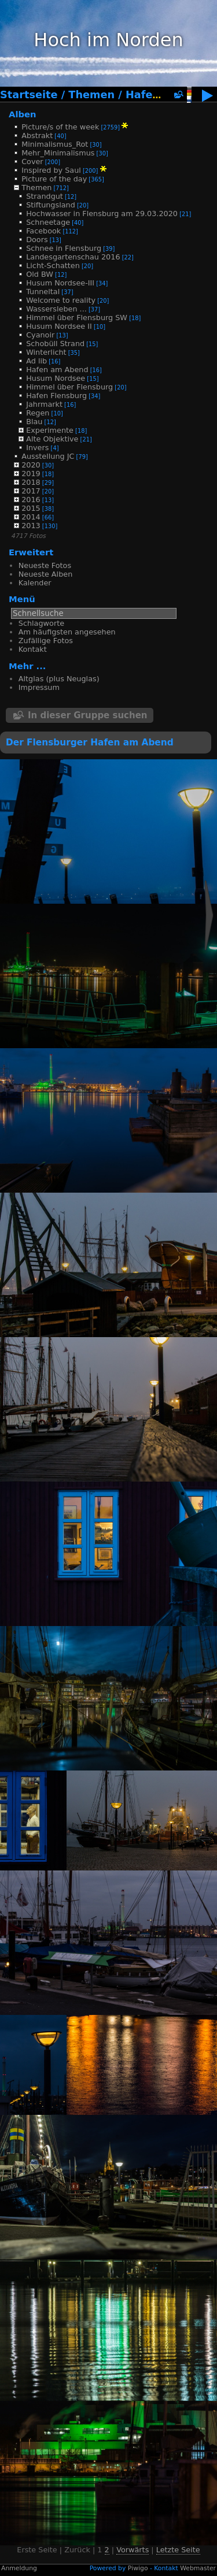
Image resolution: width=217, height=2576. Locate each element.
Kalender (35, 582)
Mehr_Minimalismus (57, 153)
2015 (31, 508)
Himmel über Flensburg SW (76, 317)
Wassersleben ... (56, 309)
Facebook (43, 231)
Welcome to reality (60, 300)
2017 (31, 491)
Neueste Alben (45, 574)
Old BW (39, 274)
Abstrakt (37, 135)
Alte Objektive (52, 439)
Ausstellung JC (47, 456)
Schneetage (48, 222)
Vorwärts (132, 2549)
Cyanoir (40, 335)
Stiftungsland (50, 205)
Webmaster (198, 2568)
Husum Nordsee (55, 378)
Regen (37, 413)
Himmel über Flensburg (69, 387)
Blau (34, 421)
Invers (37, 447)
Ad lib (36, 361)
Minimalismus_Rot (54, 144)
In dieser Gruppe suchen (88, 715)
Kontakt (33, 649)
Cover (32, 161)
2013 (31, 525)
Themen (91, 95)
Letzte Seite (178, 2549)
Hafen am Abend (57, 369)
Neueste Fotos (45, 565)
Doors (36, 239)
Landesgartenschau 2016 (73, 257)
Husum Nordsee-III (60, 283)
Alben (22, 114)
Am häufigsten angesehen (67, 632)
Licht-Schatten (53, 265)
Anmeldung (19, 2568)
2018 (31, 482)
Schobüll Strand (55, 343)
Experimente (49, 430)
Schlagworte (41, 623)
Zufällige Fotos (46, 640)
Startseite (29, 95)
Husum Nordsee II (59, 326)
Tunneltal (43, 291)
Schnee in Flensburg (63, 248)
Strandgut (44, 196)
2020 (31, 465)
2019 (31, 473)
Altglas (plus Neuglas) (59, 678)
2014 (31, 517)
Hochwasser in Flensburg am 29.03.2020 (102, 213)
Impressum (39, 687)
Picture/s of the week (60, 127)
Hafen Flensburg (56, 395)
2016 (31, 499)
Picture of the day (54, 179)
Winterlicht (46, 352)
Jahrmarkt (44, 404)
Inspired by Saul (51, 170)
